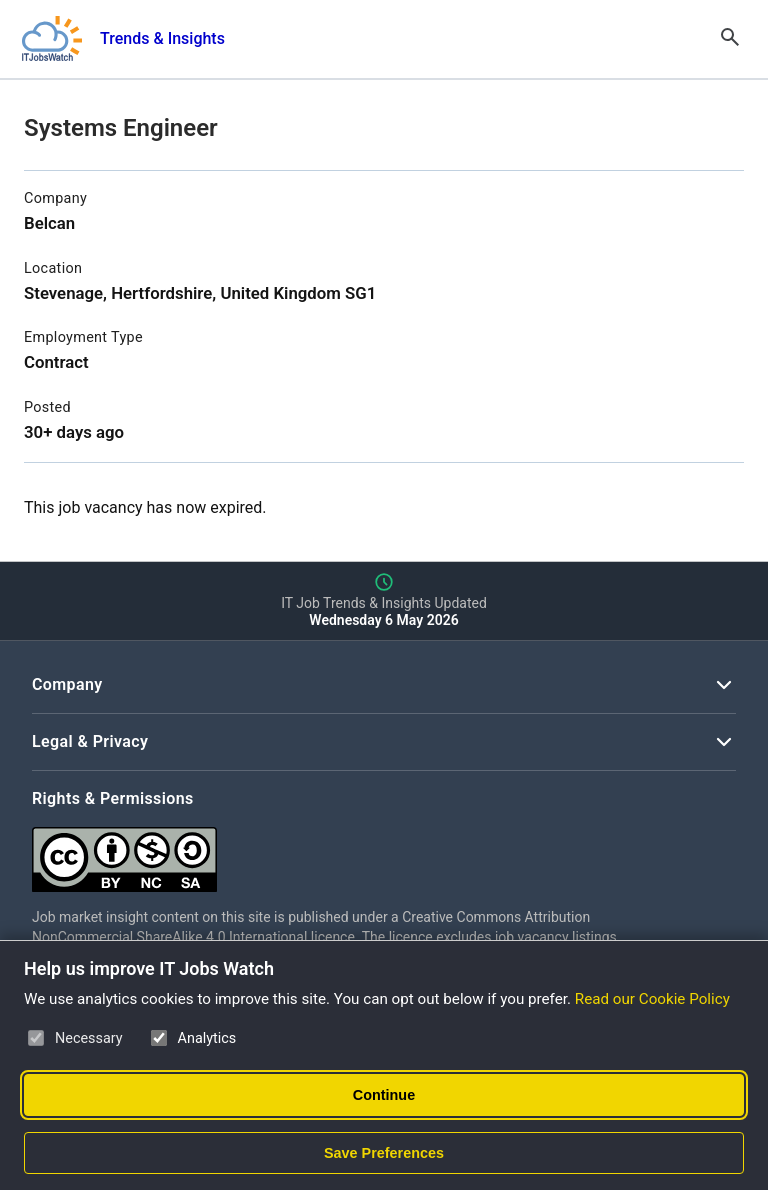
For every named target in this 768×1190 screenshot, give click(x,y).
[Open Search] (730, 39)
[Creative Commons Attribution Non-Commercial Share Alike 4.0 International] (332, 851)
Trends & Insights (162, 38)
